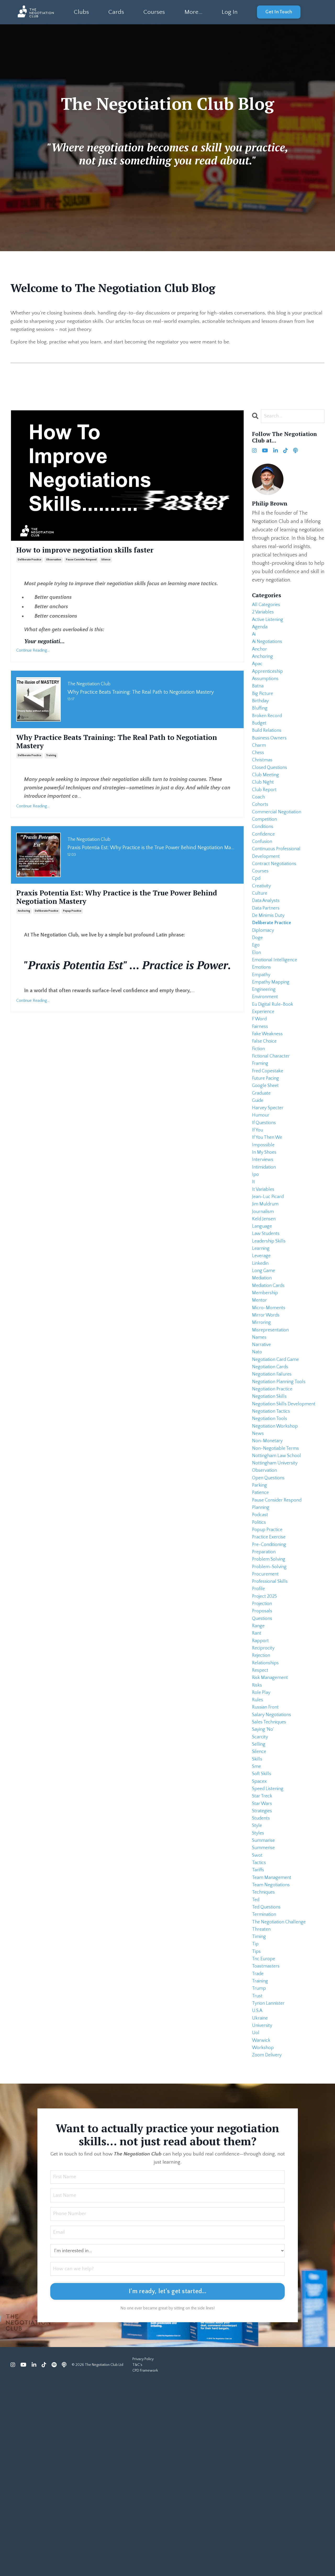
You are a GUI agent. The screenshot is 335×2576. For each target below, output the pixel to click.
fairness (261, 1083)
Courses (154, 12)
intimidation (265, 1242)
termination (265, 2087)
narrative (262, 1443)
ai (254, 640)
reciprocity (264, 1786)
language (262, 1309)
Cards (116, 12)
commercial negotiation (279, 841)
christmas (263, 782)
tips (257, 2129)
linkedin (261, 1351)
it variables (264, 1267)
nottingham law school (278, 1568)
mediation (263, 1368)
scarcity (261, 1886)
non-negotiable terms (277, 1560)
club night (264, 807)
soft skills (263, 1928)
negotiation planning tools (281, 1485)
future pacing (267, 1142)
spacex (260, 1936)
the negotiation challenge (281, 2095)
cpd (256, 916)
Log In (229, 12)
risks (257, 1828)
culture (260, 933)
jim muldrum (266, 1284)
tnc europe (264, 2137)
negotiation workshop (277, 1535)
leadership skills (270, 1326)
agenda (260, 632)
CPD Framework (145, 2564)
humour (261, 1184)
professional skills (272, 1711)
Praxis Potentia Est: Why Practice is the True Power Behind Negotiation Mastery (114, 902)
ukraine (260, 2204)
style (257, 1987)
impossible (264, 1217)
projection (263, 1736)
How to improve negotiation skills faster (93, 551)
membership (266, 1384)
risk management (271, 1819)
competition (265, 849)
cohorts (261, 832)
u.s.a (258, 2196)
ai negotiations (269, 648)
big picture (263, 707)
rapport (261, 1777)
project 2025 (266, 1727)
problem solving (270, 1685)
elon (257, 1000)
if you (258, 1200)
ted (256, 2070)
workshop (264, 2237)
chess (258, 774)
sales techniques (271, 1869)
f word (260, 1075)
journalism (264, 1292)
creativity (262, 924)
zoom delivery (268, 2246)
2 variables (264, 615)
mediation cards (270, 1376)
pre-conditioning (270, 1669)
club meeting (266, 799)
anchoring (24, 917)
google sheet (267, 1150)
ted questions (268, 2079)
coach (259, 824)
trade (258, 2154)
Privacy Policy (143, 2552)
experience (264, 1067)
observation (53, 561)
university (263, 2212)
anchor (260, 657)
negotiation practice (274, 1493)
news (258, 1543)
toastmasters (267, 2145)
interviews (263, 1234)
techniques (265, 2062)
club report (265, 816)
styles (258, 1995)
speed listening (269, 1945)
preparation (265, 1677)
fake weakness (269, 1092)
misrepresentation (272, 1426)
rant (257, 1769)
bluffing (260, 724)
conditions (264, 857)
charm (259, 765)
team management (273, 2045)
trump (259, 2171)
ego (256, 991)
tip (255, 2120)
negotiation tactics (273, 1518)
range (259, 1761)
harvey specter (269, 1175)
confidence (264, 866)
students (262, 1978)
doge (258, 983)
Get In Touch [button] (279, 12)
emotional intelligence (276, 1008)
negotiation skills (271, 1501)
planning (261, 1627)
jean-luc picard (269, 1276)
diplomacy (264, 975)
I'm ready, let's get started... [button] (167, 2484)
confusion (263, 874)
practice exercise (270, 1660)
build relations (268, 749)
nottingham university (277, 1577)
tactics (259, 2028)
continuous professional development (279, 887)
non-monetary (268, 1552)
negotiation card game (278, 1460)
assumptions (266, 690)
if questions (265, 1192)
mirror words (267, 1409)
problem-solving (270, 1694)
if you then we (269, 1209)
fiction (259, 1108)
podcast (261, 1635)
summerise (264, 2012)
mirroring (262, 1418)
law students (267, 1317)
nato (257, 1451)
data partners (267, 949)
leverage (262, 1343)
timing (259, 2112)
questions (263, 1752)
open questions (270, 1593)
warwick (262, 2229)
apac (258, 673)
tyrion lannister (269, 2187)
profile (259, 1719)
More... (193, 12)
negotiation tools (271, 1527)
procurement (266, 1702)
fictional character (272, 1117)
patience (261, 1610)
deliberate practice (29, 561)
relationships (267, 1803)
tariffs (259, 2037)
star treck (263, 1953)
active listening (269, 623)
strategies (263, 1970)
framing (261, 1125)
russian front (267, 1853)
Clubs (81, 12)
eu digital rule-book (274, 1058)
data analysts (267, 941)
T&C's (137, 2558)
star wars (263, 1961)
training (51, 759)
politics (259, 1644)
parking (260, 1602)
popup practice (72, 917)
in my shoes (265, 1225)
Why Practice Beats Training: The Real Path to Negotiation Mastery (105, 744)
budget (260, 740)
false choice (266, 1100)
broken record (268, 732)
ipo (255, 1251)
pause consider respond (81, 561)
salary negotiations (273, 1861)
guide (258, 1167)
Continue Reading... (32, 652)
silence (105, 561)
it (253, 1259)
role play (262, 1836)
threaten (262, 2104)
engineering (265, 1041)
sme (257, 1920)
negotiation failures (273, 1476)
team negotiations (272, 2053)
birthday (261, 715)
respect (261, 1811)
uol (256, 2221)
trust (257, 2179)
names (260, 1435)
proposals (263, 1744)
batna (258, 699)
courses (261, 908)
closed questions (271, 791)
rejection (262, 1794)
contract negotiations (276, 899)
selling (259, 1895)
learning (261, 1334)
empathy (262, 1025)
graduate (262, 1159)
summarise (264, 2003)
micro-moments (270, 1401)
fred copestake (269, 1133)
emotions (262, 1016)
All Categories (267, 607)
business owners (271, 757)
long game (264, 1359)
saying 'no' (264, 1878)
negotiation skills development (287, 1510)
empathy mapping (272, 1033)
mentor (260, 1393)
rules (258, 1844)
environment (266, 1050)
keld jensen (265, 1301)
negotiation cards (272, 1468)
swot (258, 2020)
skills (258, 1911)
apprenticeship (269, 682)
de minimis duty (270, 958)
